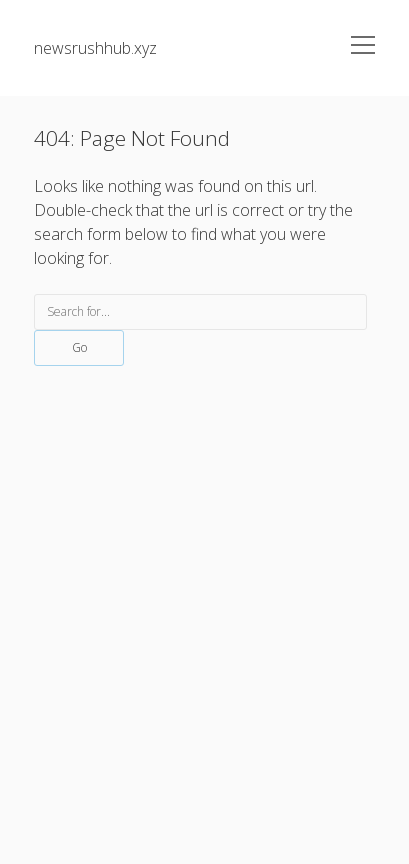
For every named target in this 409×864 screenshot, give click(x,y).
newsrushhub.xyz (95, 48)
